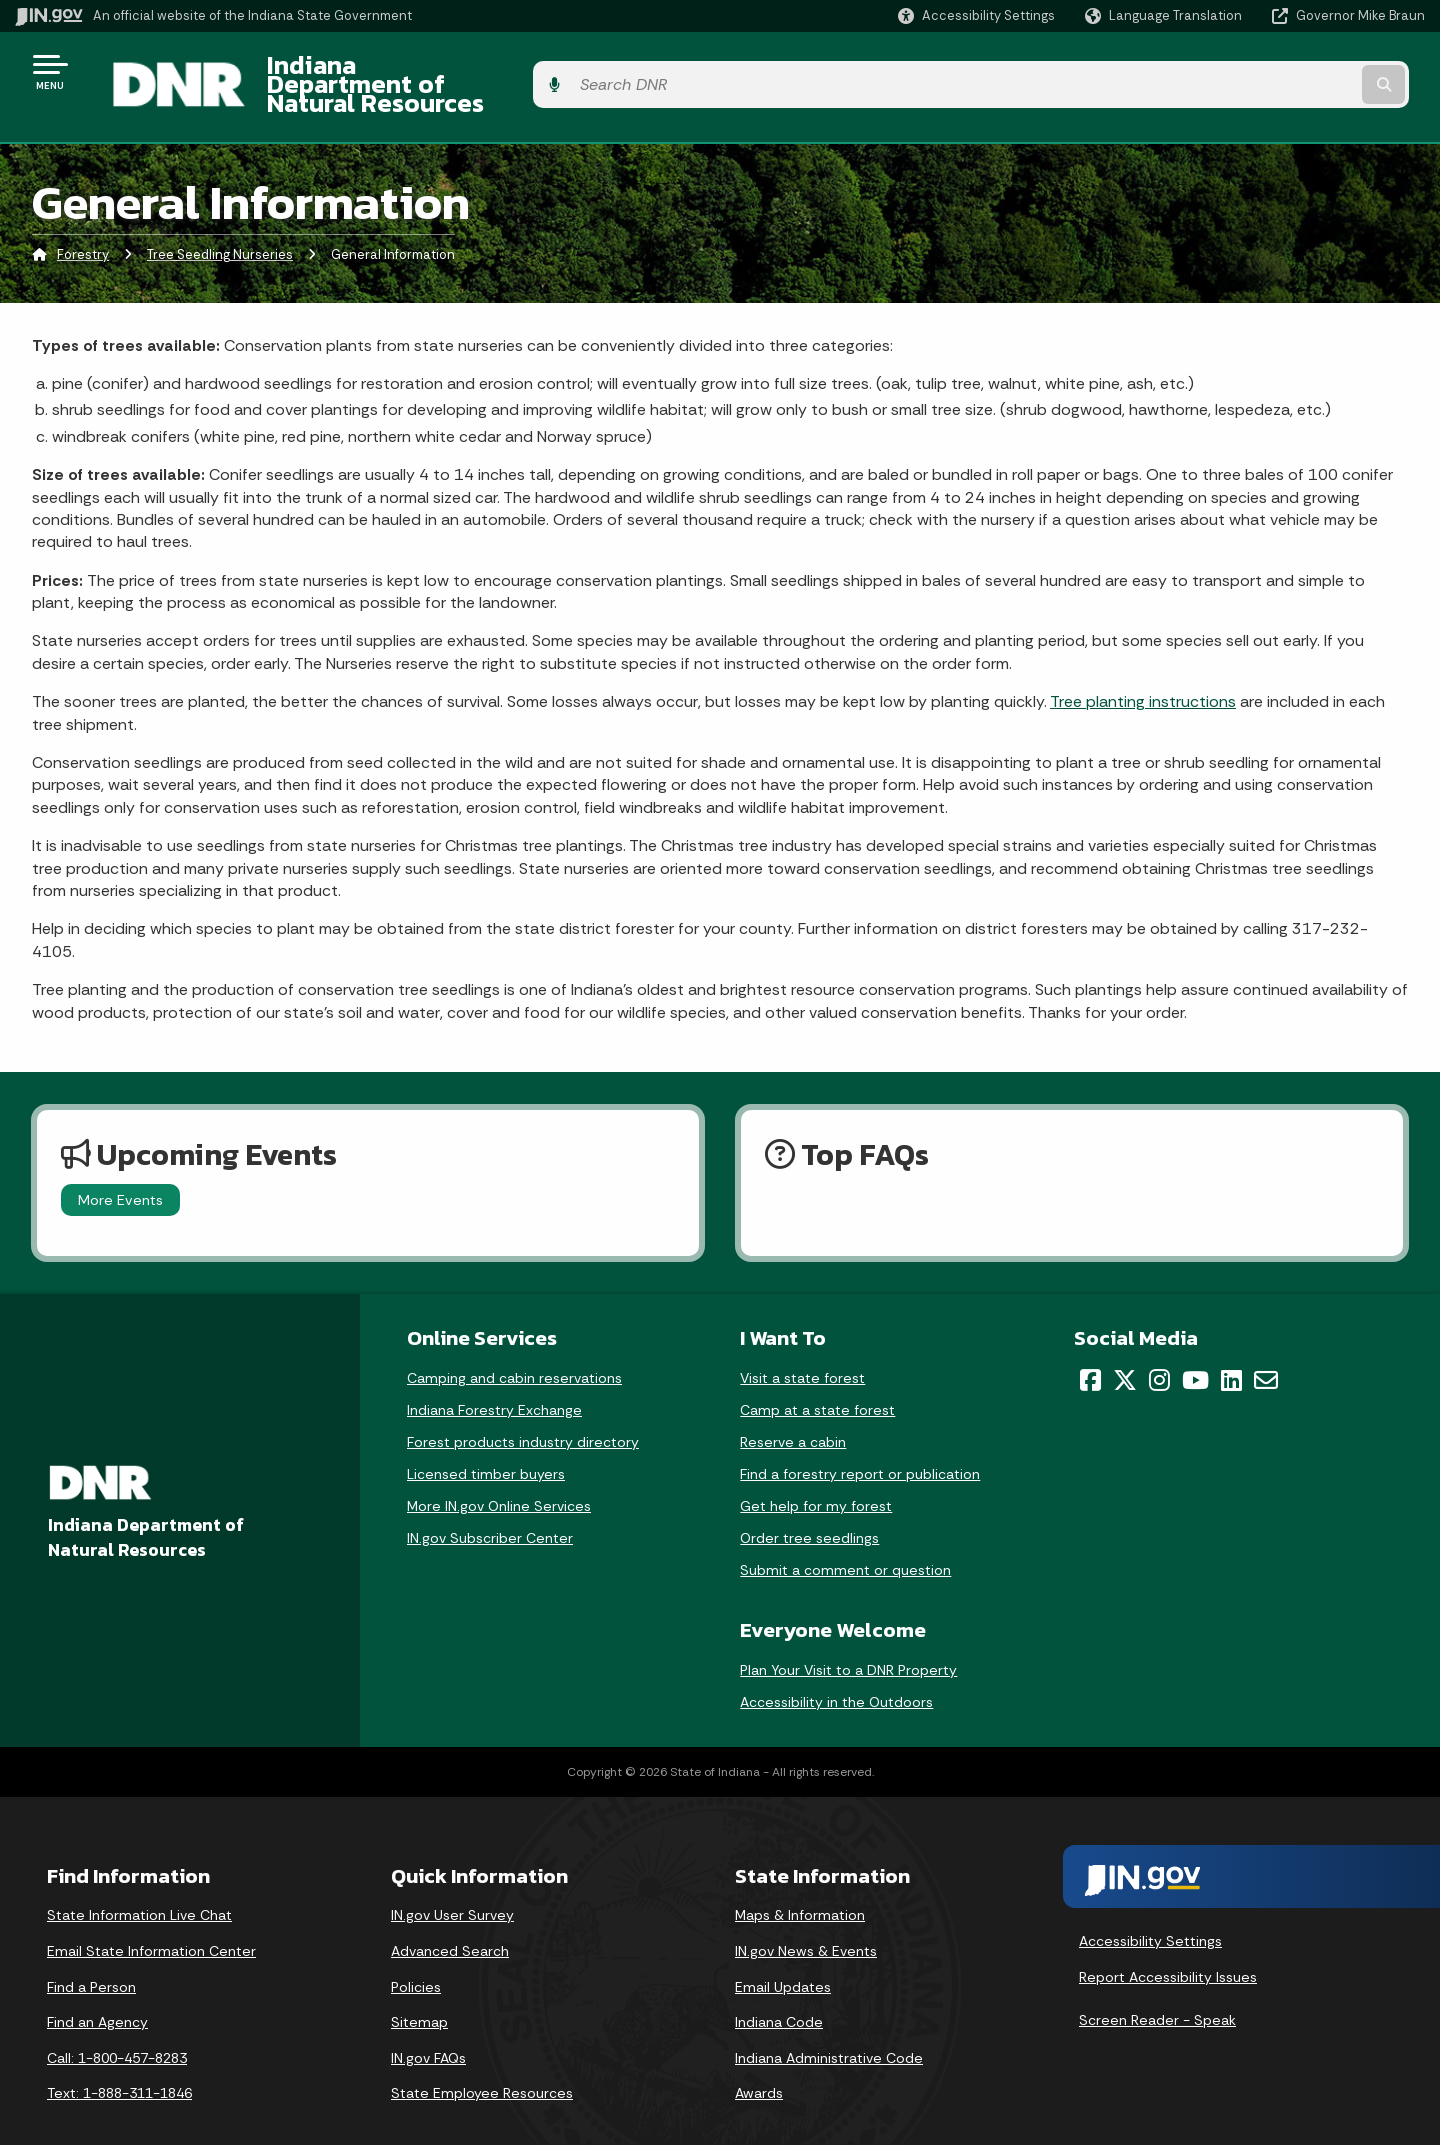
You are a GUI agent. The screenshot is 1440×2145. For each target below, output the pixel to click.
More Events (120, 1169)
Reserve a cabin (793, 1412)
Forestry (83, 224)
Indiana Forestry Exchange (494, 1380)
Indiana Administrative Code (829, 2027)
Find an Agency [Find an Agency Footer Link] (97, 1992)
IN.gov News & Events (806, 1920)
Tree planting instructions (1143, 671)
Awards (759, 2063)
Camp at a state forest (817, 1380)
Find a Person (91, 1956)
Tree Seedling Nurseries (220, 224)
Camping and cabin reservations (514, 1348)
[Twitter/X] (1125, 1350)
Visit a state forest (802, 1348)
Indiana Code (779, 1992)
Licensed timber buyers (486, 1444)
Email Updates (783, 1956)
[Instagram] (1159, 1350)
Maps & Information (800, 1885)
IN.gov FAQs (428, 2027)
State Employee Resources (482, 2063)
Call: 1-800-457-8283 (117, 2027)
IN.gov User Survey (452, 1885)
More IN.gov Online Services (499, 1476)
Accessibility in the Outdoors (836, 1672)
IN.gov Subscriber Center (490, 1508)
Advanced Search (450, 1920)
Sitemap (419, 1992)
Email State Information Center (151, 1920)
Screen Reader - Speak (1157, 1990)
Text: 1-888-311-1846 (119, 2063)
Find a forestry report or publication (860, 1444)
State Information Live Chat (139, 1885)
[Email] (1266, 1350)
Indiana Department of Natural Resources (486, 71)
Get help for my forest (816, 1476)
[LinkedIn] (1231, 1350)
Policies (416, 1956)
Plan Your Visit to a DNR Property (848, 1640)
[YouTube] (1195, 1350)
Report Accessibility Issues (1168, 1946)
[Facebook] (1090, 1350)
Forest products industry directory (523, 1412)
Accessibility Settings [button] (1150, 1911)
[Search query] (1262, 71)
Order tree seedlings (809, 1508)
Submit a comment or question (845, 1540)
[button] (976, 15)
